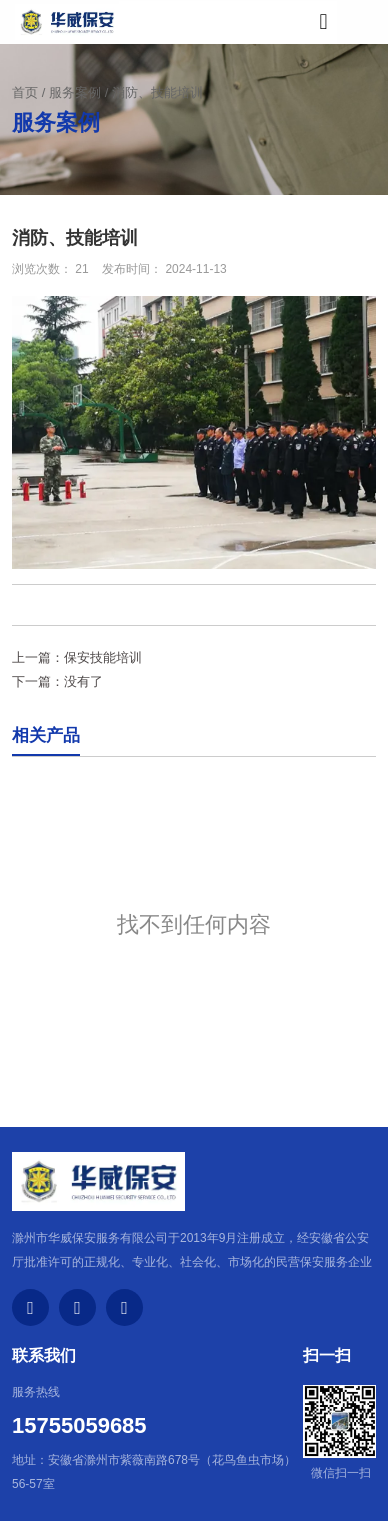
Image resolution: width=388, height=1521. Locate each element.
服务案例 (75, 92)
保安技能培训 (103, 657)
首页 (27, 92)
